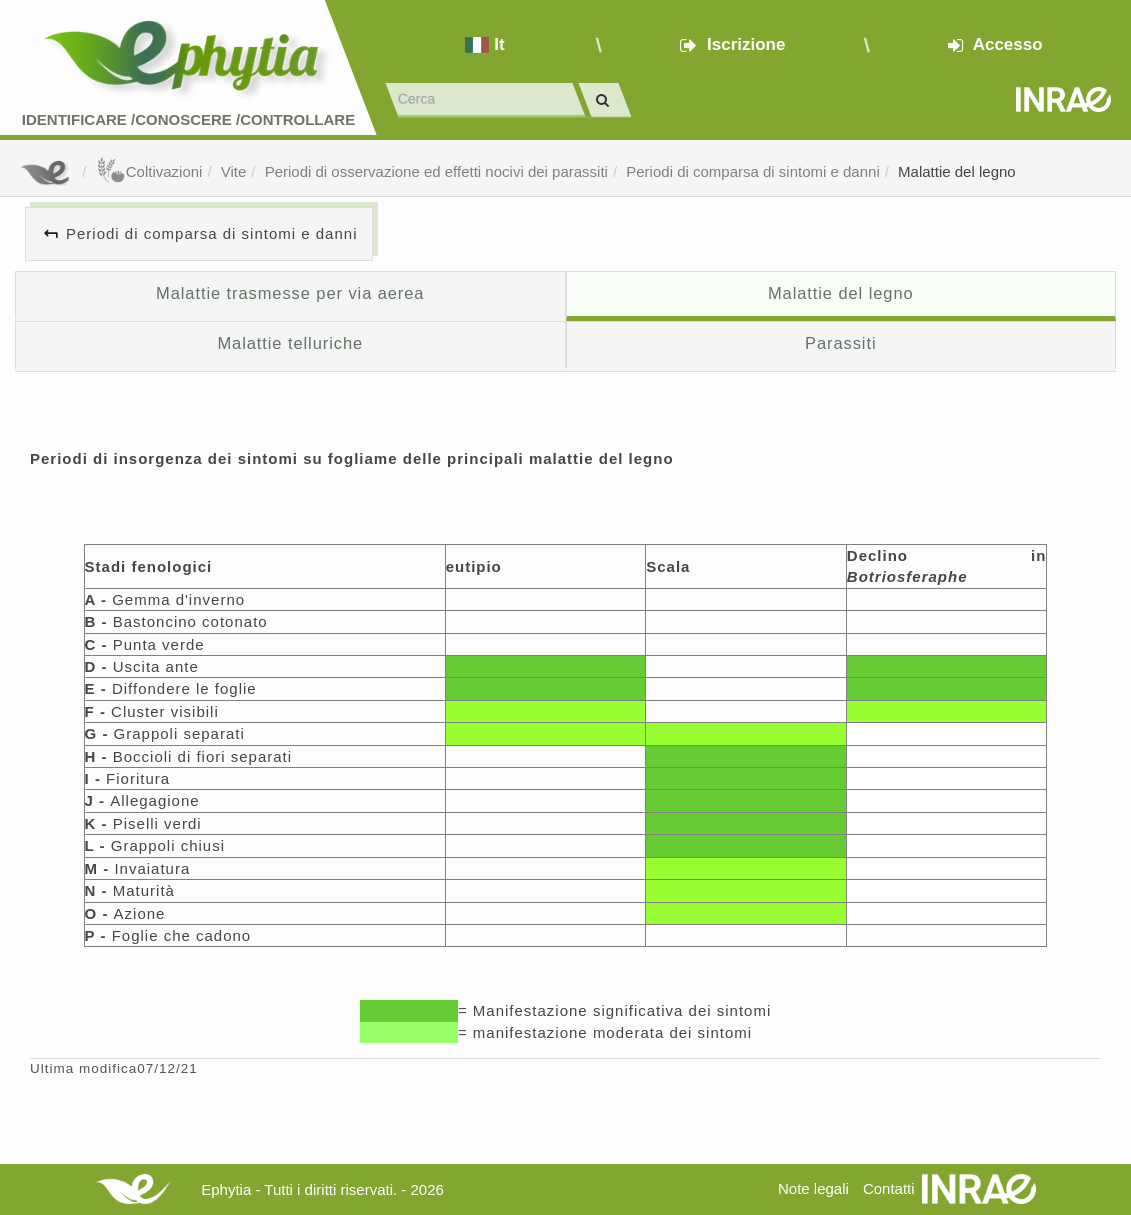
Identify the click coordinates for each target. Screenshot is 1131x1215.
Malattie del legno (957, 171)
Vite (234, 171)
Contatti (889, 1188)
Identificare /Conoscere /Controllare (188, 119)
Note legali (813, 1188)
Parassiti (840, 343)
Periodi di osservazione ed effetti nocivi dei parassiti (436, 171)
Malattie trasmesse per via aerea (290, 293)
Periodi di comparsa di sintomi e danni (752, 171)
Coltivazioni (149, 171)
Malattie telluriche (290, 343)
